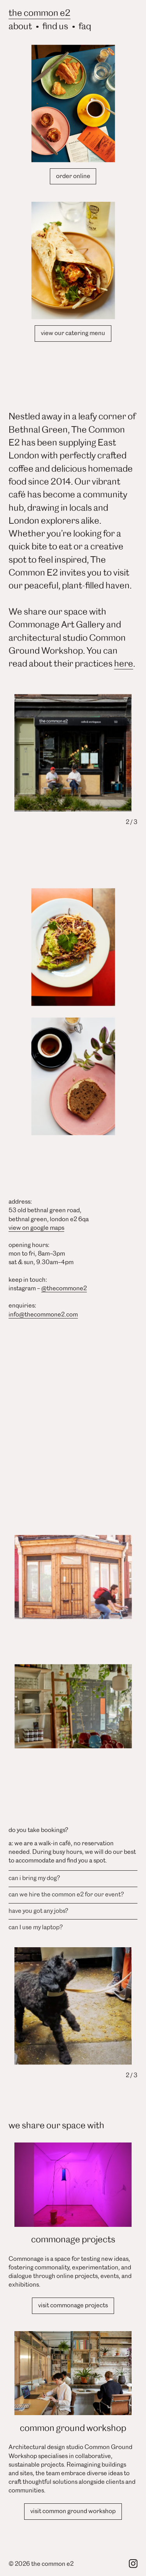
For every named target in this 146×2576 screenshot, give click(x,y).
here (123, 662)
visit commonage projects (73, 2305)
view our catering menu (73, 332)
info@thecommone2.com (43, 1314)
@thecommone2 (64, 1288)
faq (85, 25)
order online (73, 175)
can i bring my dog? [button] (34, 1877)
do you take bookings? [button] (38, 1830)
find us (55, 25)
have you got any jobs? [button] (38, 1910)
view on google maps (36, 1227)
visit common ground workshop (73, 2510)
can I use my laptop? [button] (36, 1927)
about (20, 25)
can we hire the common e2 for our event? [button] (66, 1894)
